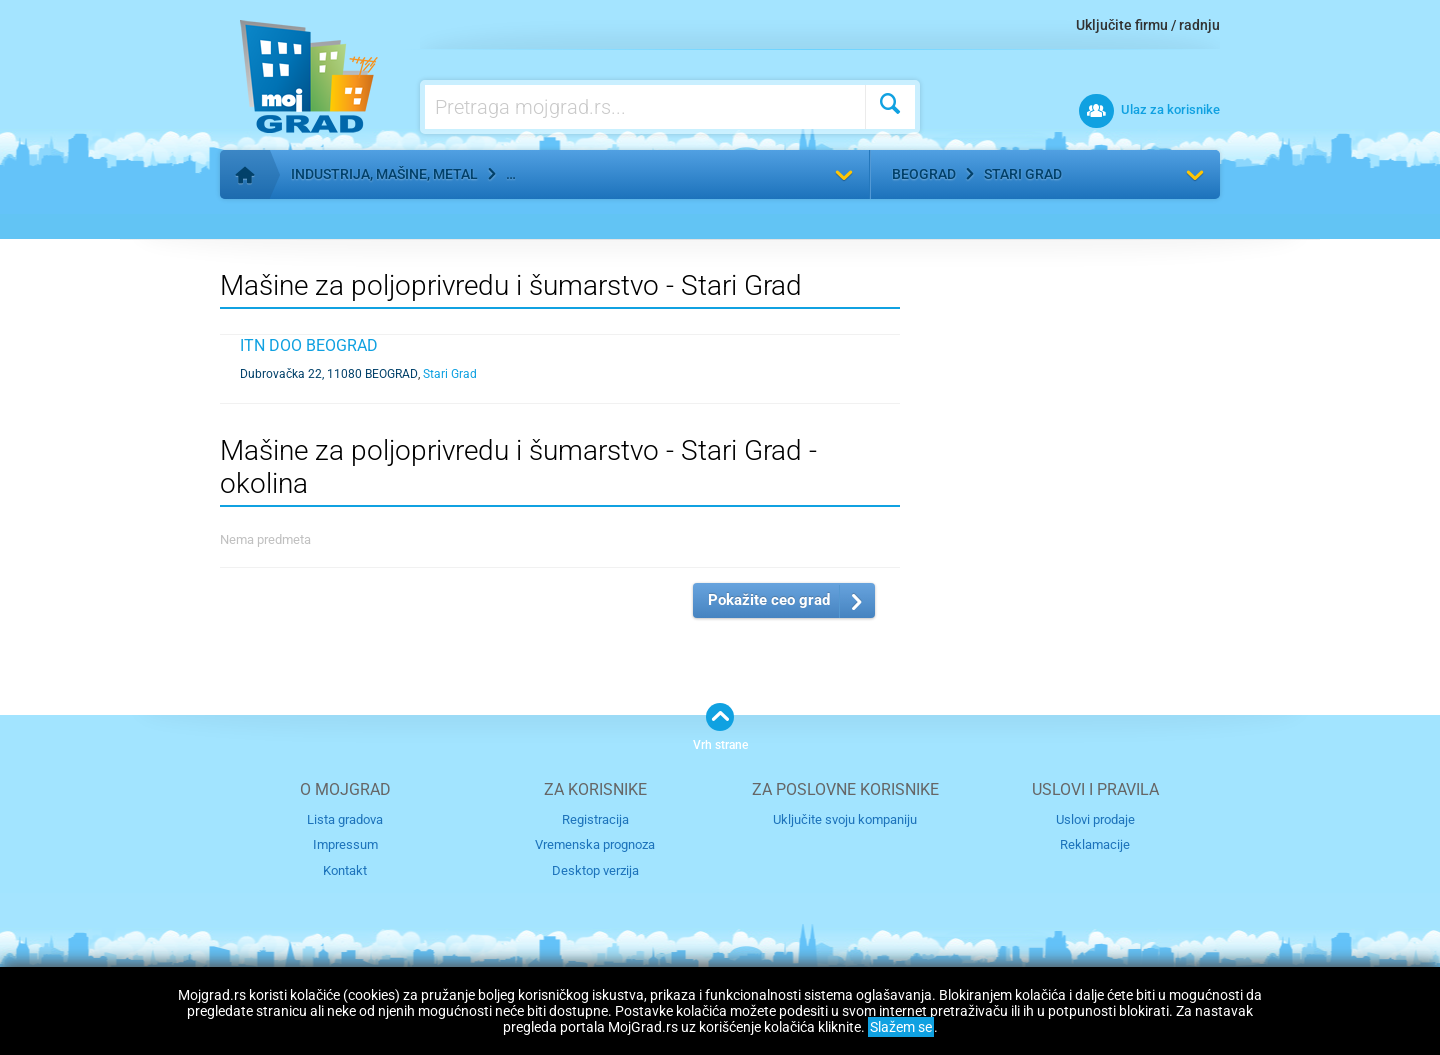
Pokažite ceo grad (769, 600)
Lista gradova (345, 819)
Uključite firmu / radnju (1148, 25)
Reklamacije (1095, 844)
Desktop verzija (595, 870)
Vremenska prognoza (595, 844)
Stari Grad (1023, 174)
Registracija (595, 819)
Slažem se (901, 1027)
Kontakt (345, 870)
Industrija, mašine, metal (384, 174)
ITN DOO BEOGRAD (309, 345)
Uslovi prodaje (1095, 819)
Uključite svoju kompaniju (845, 819)
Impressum (345, 844)
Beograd (924, 174)
